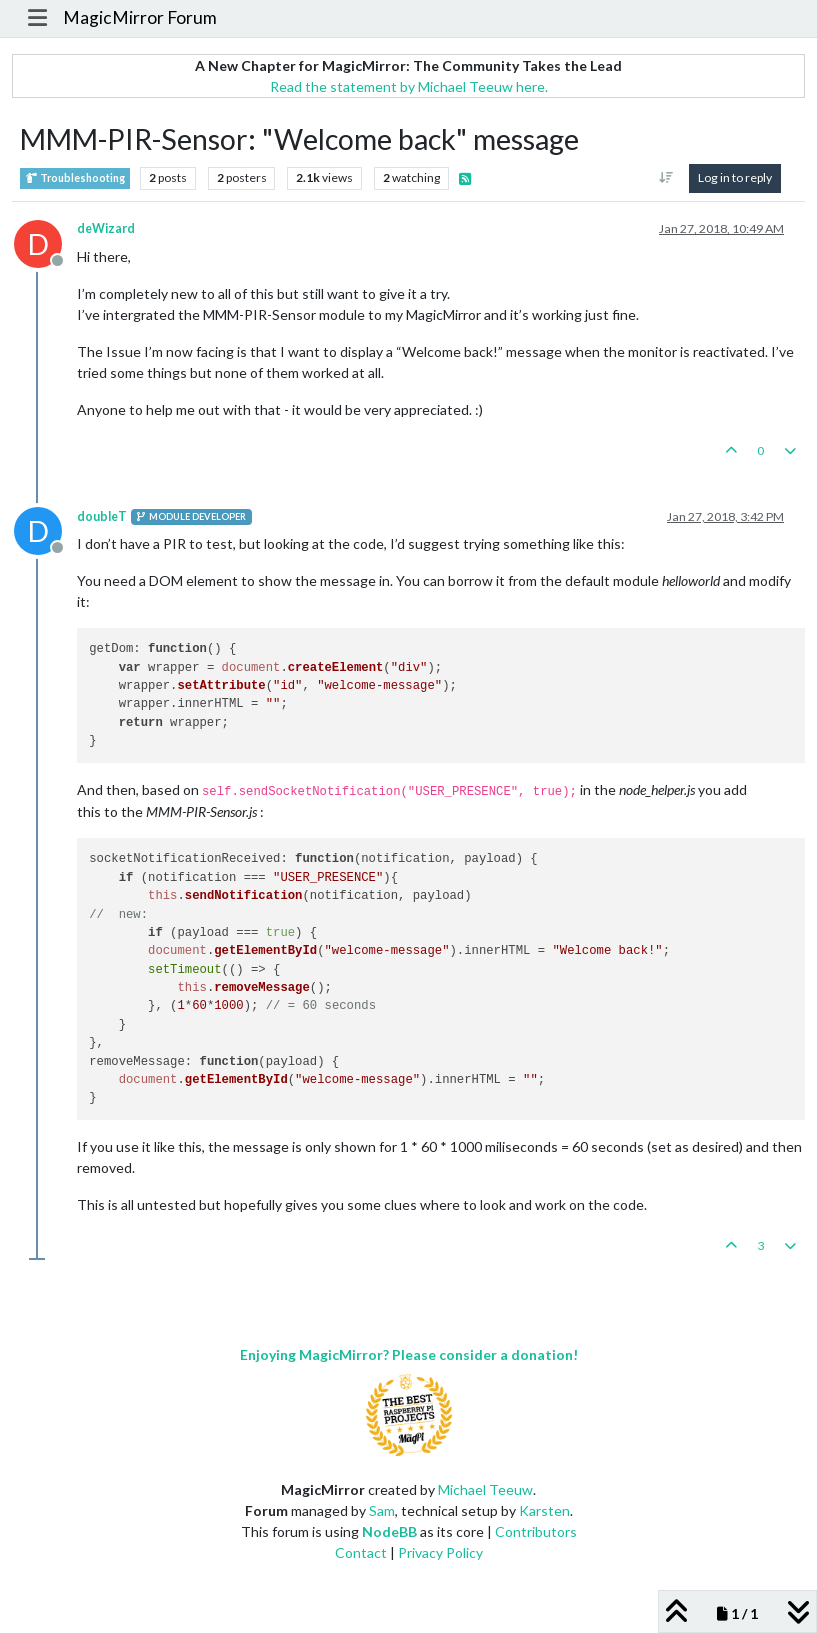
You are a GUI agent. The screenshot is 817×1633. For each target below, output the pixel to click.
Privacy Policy (440, 1552)
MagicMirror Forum (140, 17)
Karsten (544, 1510)
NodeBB (389, 1531)
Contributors (536, 1531)
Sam (382, 1510)
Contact (361, 1552)
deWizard (106, 228)
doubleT (102, 516)
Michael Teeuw (485, 1489)
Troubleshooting (75, 178)
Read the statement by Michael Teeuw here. (409, 86)
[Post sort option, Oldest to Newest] (666, 178)
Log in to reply (735, 177)
